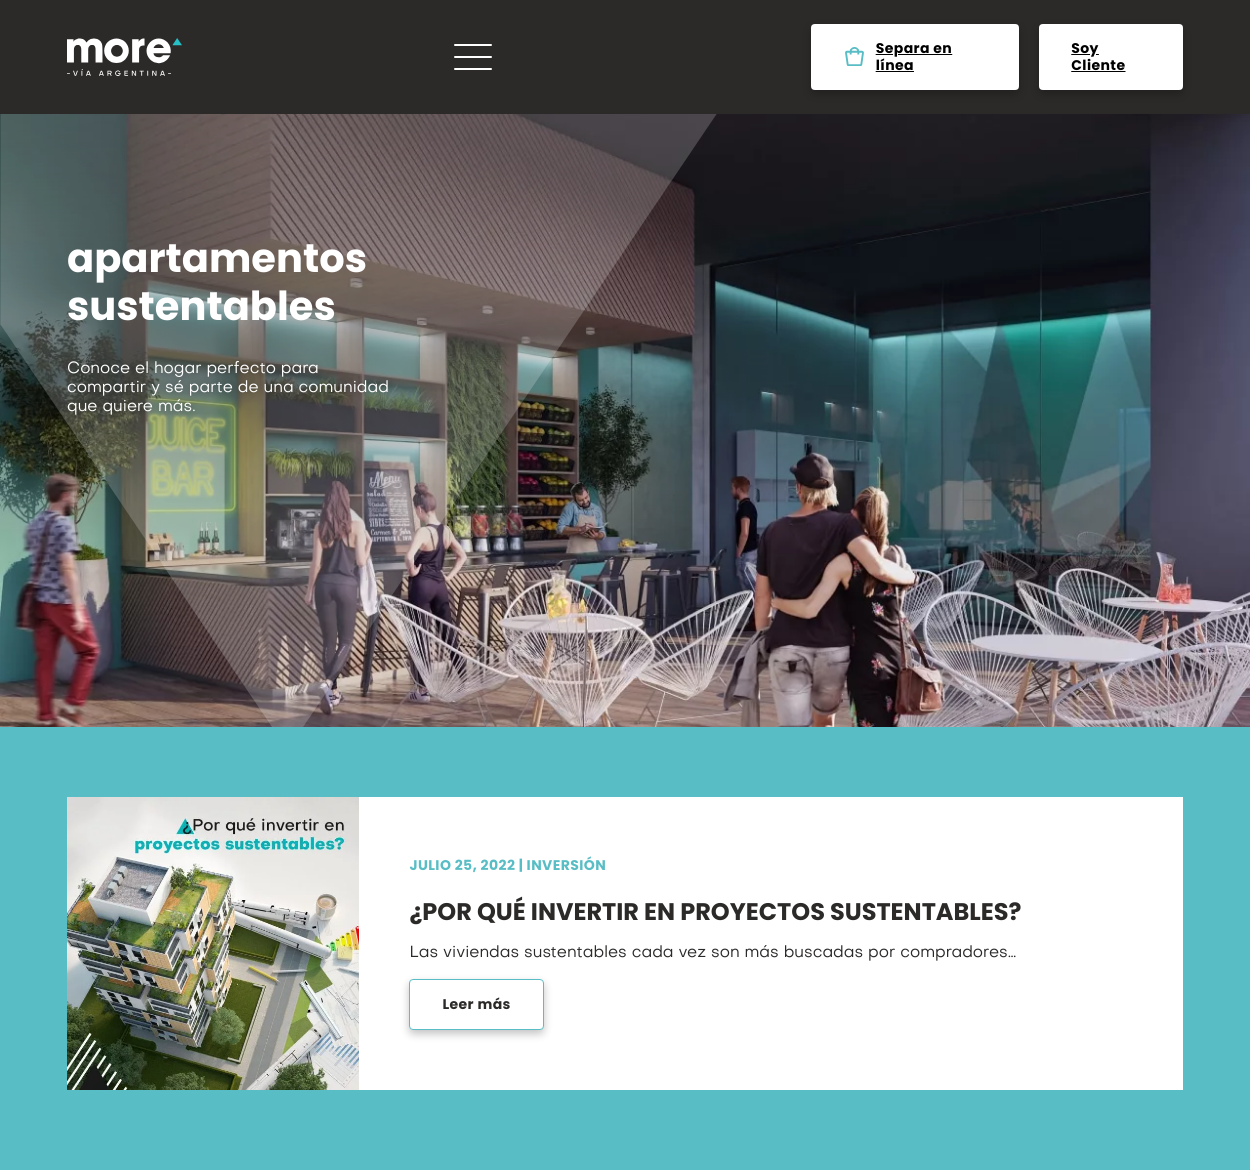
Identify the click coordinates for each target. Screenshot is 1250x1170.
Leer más (476, 1004)
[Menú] (473, 57)
